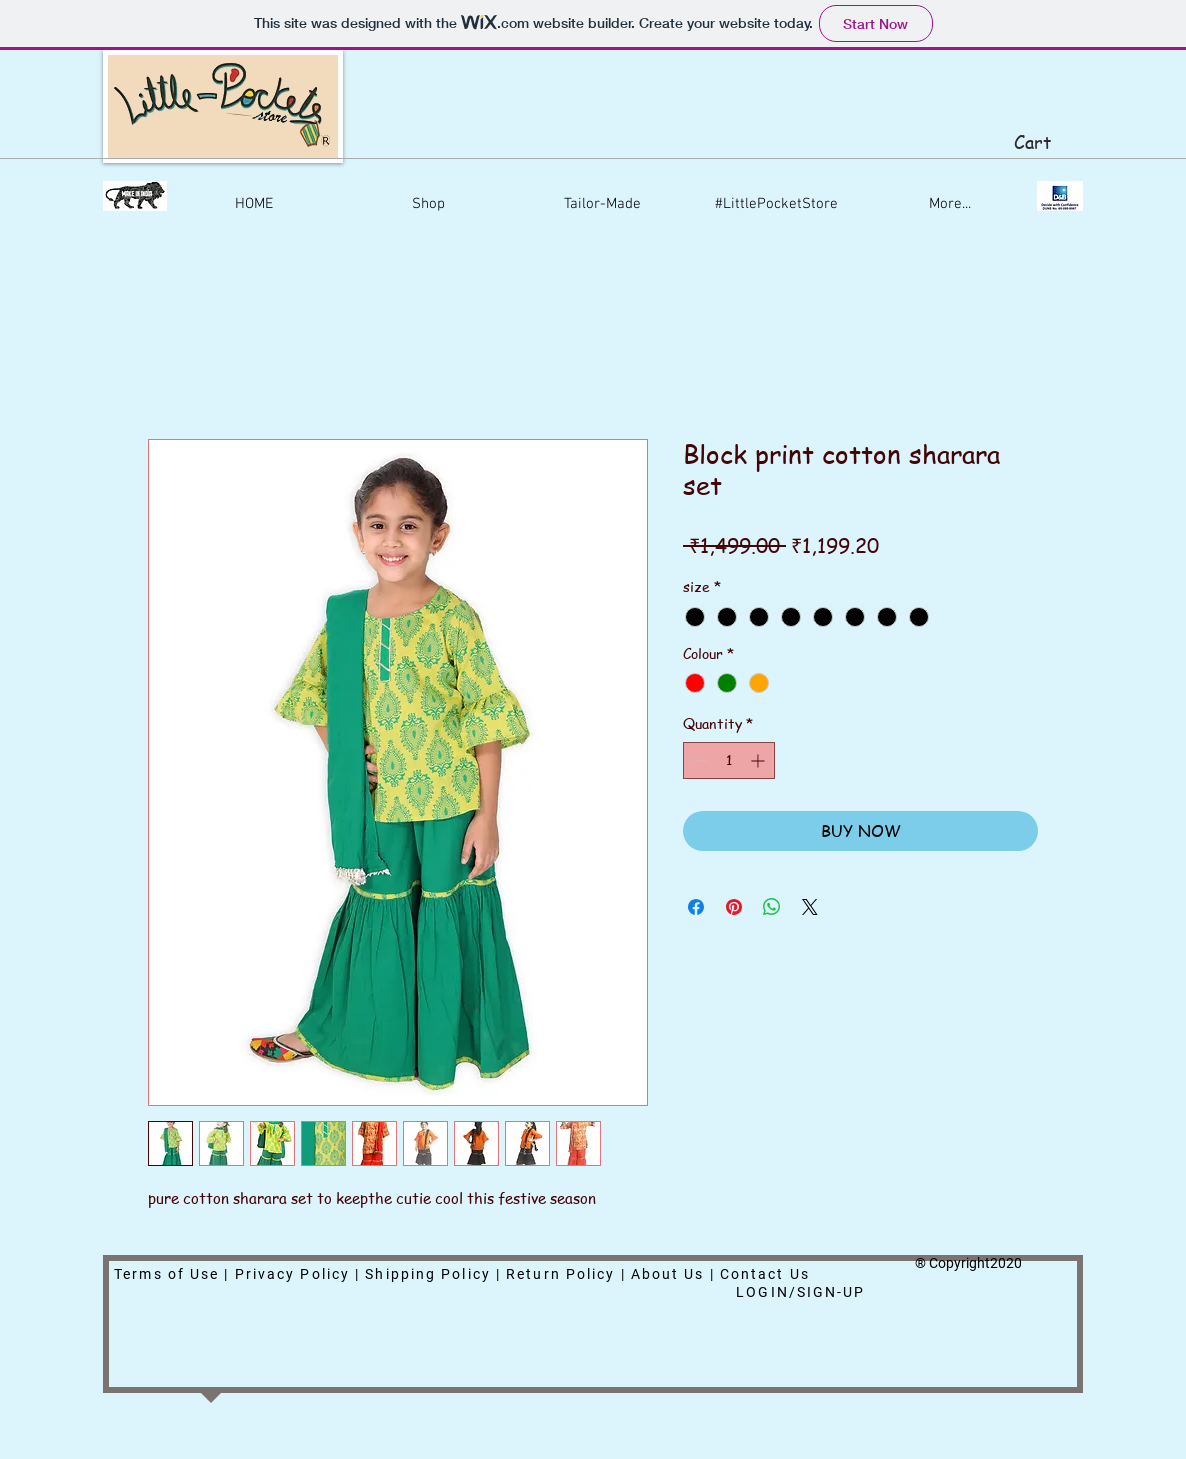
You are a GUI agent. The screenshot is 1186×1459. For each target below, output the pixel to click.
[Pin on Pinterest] (734, 907)
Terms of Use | (174, 1274)
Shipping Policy (428, 1274)
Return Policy (560, 1274)
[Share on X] (810, 907)
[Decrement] (698, 760)
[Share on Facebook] (696, 907)
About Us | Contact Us (723, 1274)
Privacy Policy (292, 1274)
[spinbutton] (729, 760)
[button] (1046, 142)
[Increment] (759, 760)
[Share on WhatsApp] (772, 907)
